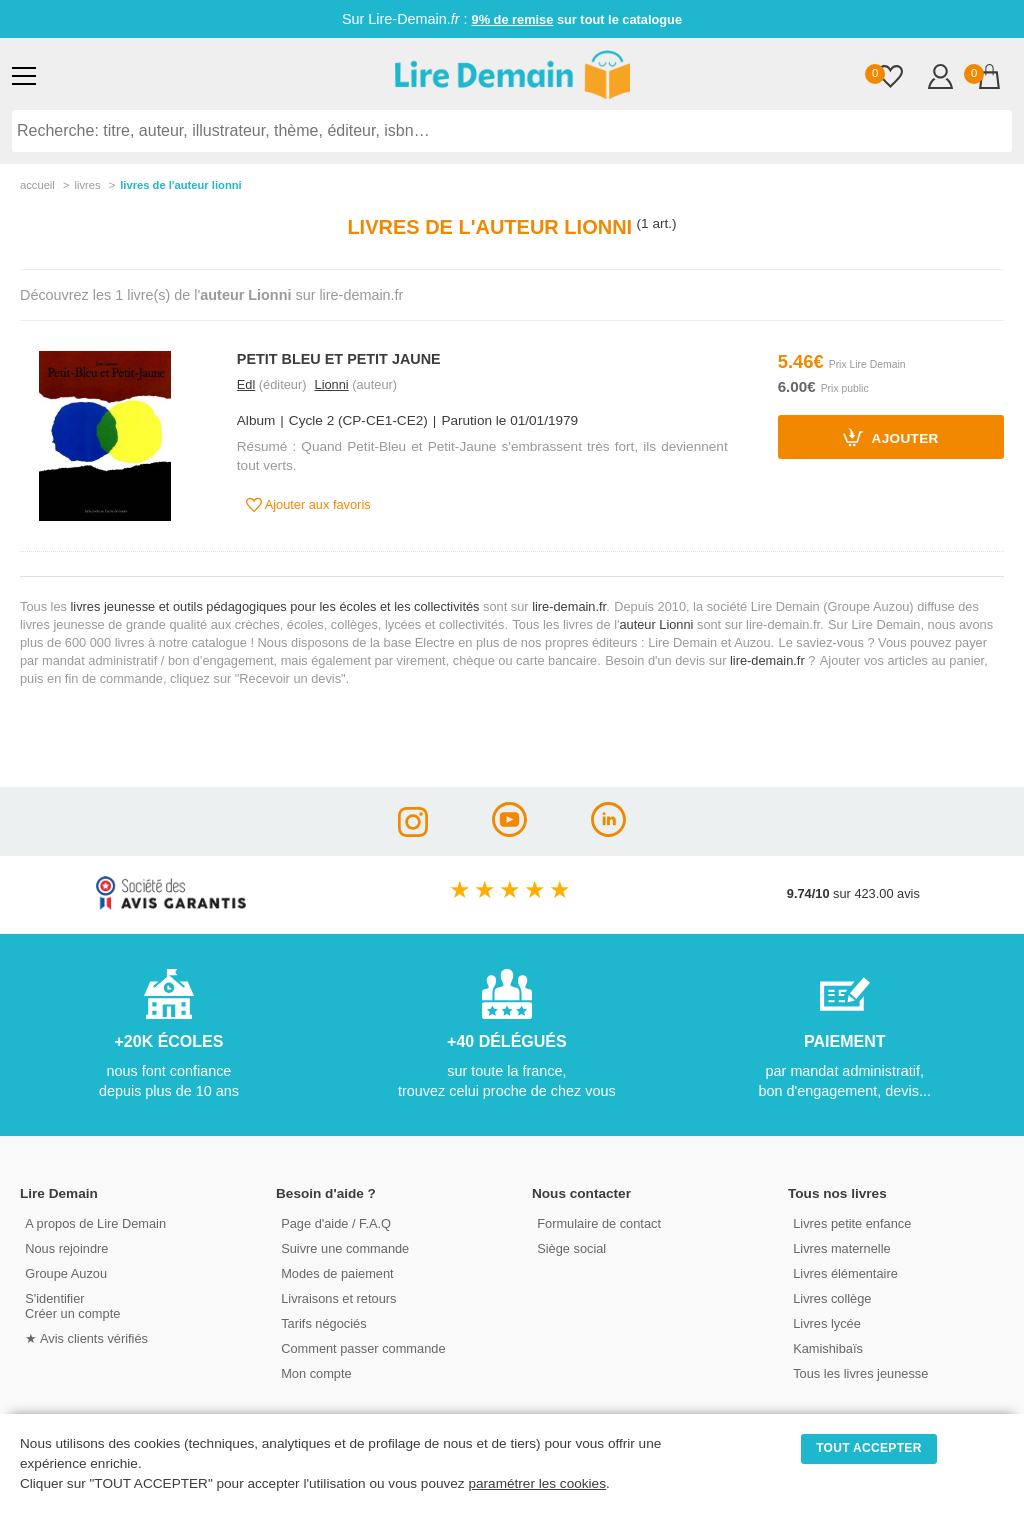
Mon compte (316, 1373)
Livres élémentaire (845, 1273)
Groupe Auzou (66, 1273)
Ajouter (891, 437)
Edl (246, 384)
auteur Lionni (656, 624)
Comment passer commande (363, 1348)
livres (87, 185)
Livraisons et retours (338, 1298)
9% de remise (513, 19)
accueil (37, 185)
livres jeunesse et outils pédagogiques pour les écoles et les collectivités (275, 606)
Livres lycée (827, 1323)
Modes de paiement (337, 1273)
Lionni (332, 384)
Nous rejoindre (66, 1248)
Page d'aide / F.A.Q (336, 1223)
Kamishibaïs (828, 1348)
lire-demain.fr (569, 606)
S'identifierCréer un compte (72, 1306)
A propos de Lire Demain (95, 1223)
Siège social (571, 1248)
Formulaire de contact (599, 1223)
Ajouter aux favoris (308, 505)
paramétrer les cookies (537, 1483)
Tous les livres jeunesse (860, 1373)
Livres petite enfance (852, 1223)
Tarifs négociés (323, 1323)
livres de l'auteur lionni (180, 185)
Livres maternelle (841, 1248)
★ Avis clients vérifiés (86, 1338)
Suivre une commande (345, 1248)
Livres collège (832, 1298)
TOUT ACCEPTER (869, 1448)
